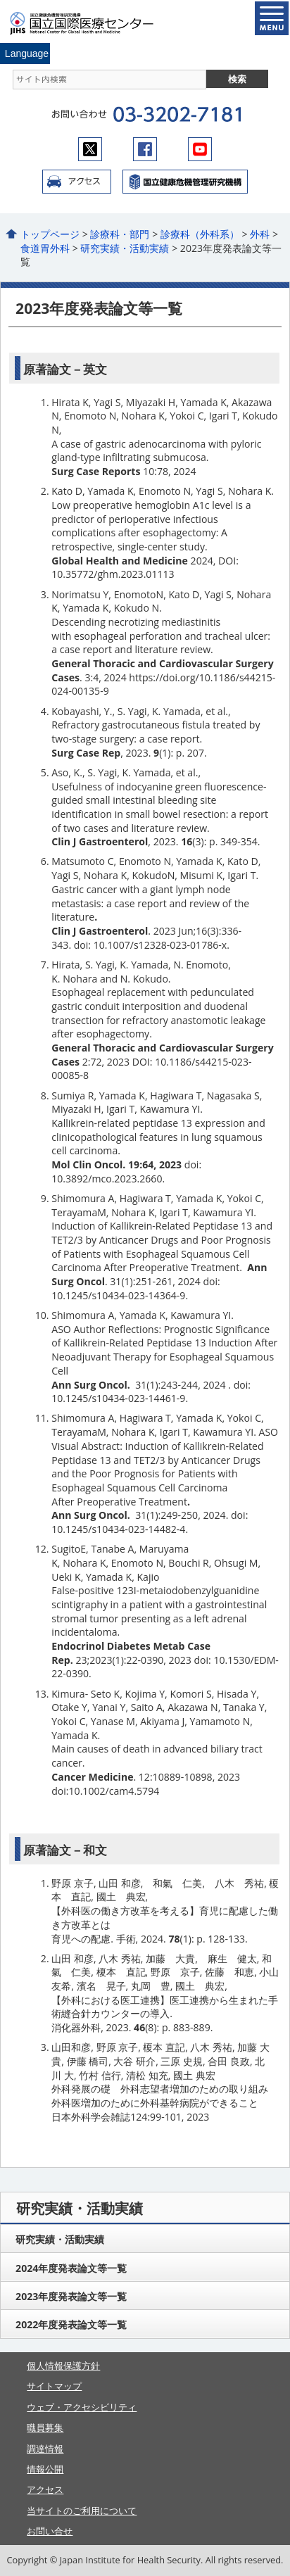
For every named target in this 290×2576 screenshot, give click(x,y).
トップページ (50, 234)
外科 (260, 234)
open (271, 18)
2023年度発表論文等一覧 (71, 2296)
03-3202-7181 (177, 114)
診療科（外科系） (199, 234)
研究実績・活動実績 (124, 248)
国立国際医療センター (90, 23)
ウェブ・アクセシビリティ (82, 2407)
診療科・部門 (119, 234)
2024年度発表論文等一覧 (71, 2268)
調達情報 (45, 2448)
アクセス (76, 182)
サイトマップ (54, 2386)
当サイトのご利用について (82, 2510)
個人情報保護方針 (63, 2365)
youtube (200, 149)
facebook (145, 149)
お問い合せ (49, 2531)
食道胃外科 (45, 248)
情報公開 (45, 2469)
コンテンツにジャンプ (0, 0)
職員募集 (45, 2427)
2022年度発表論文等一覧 (71, 2324)
